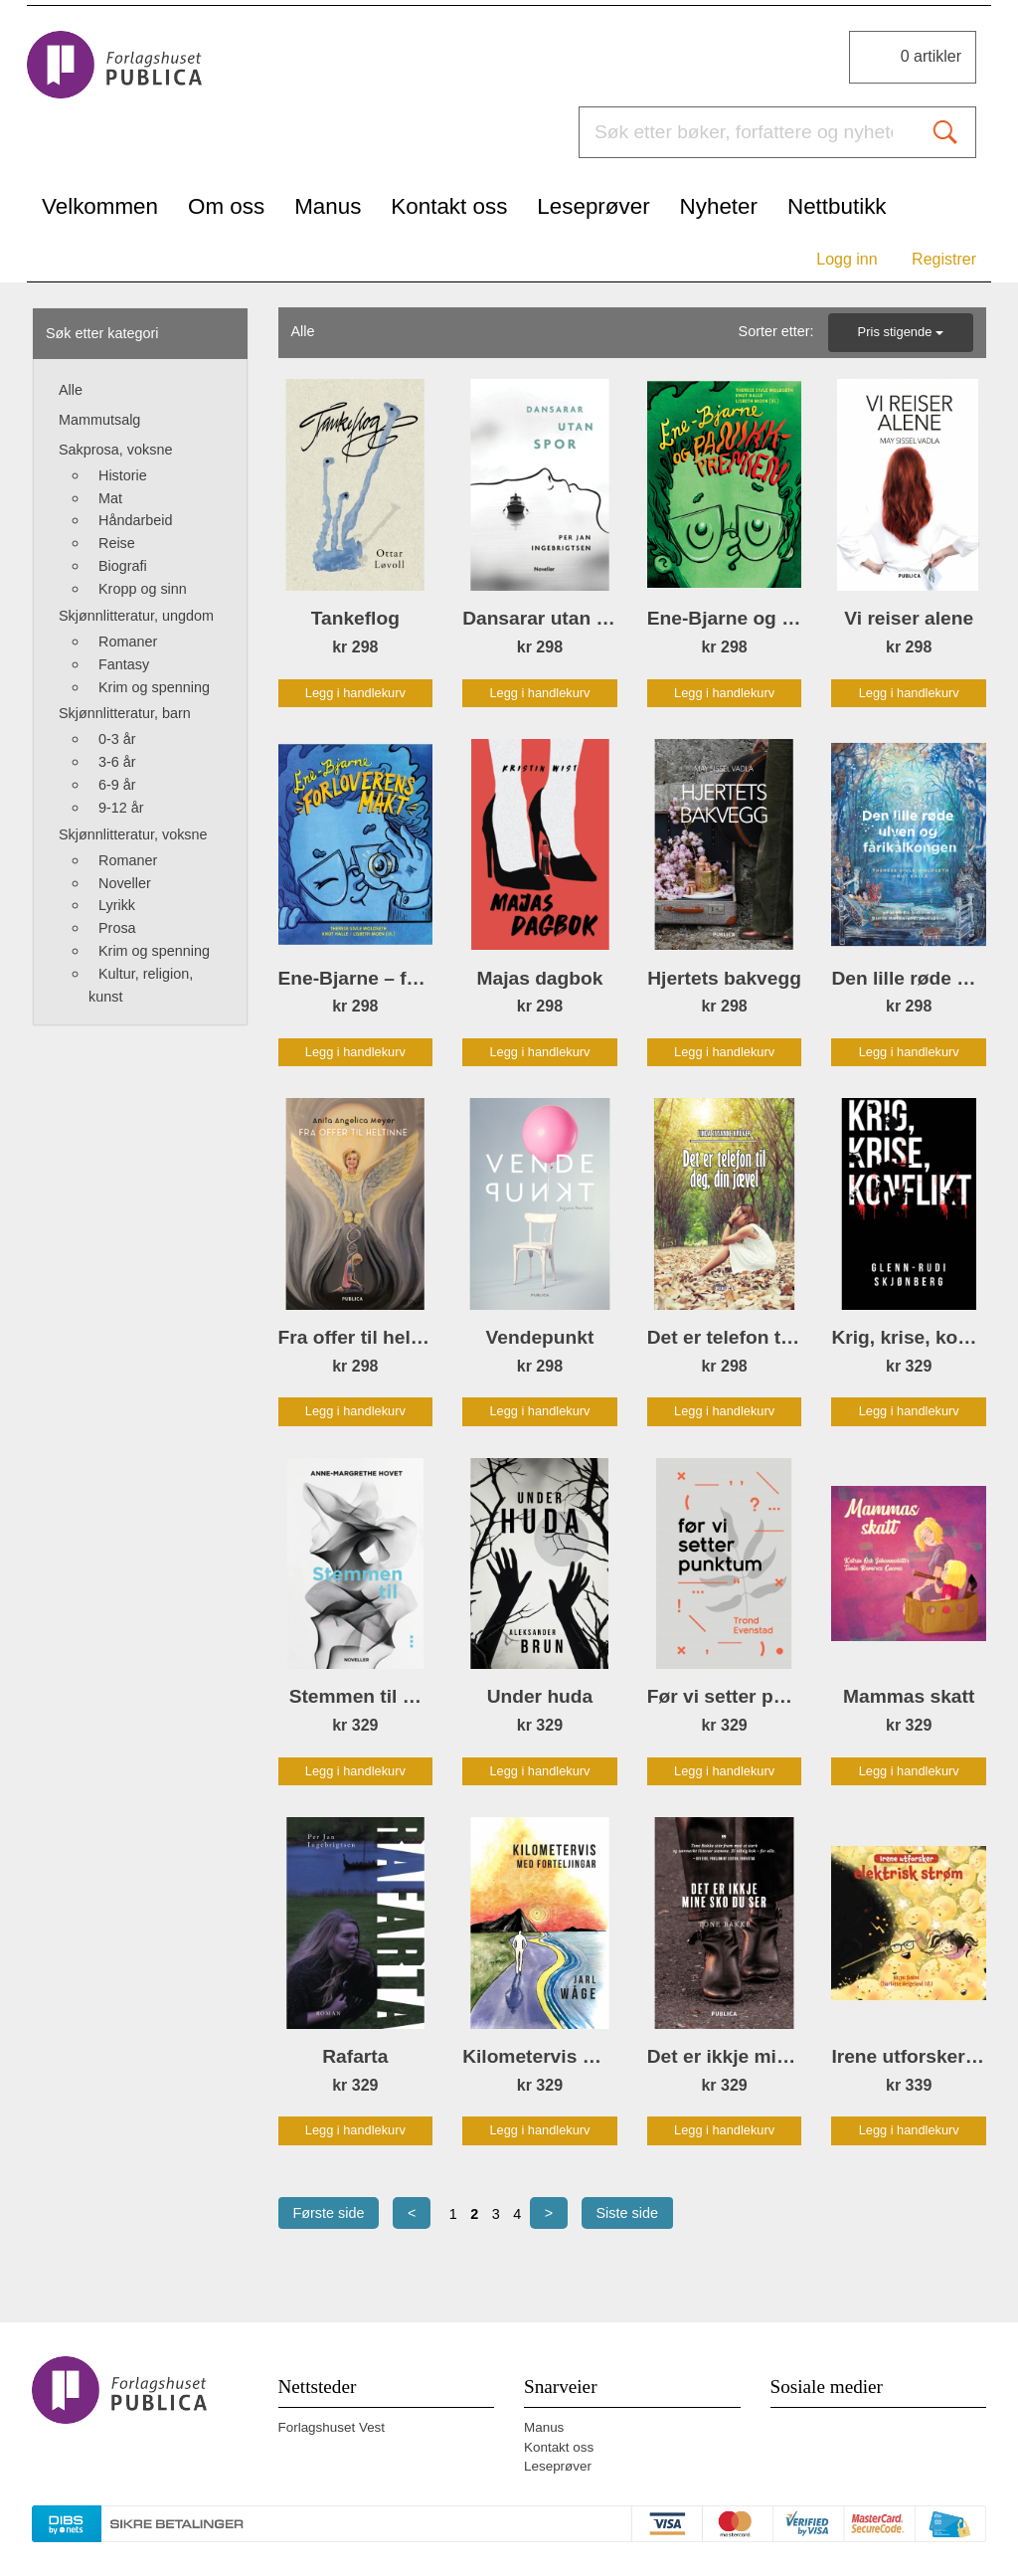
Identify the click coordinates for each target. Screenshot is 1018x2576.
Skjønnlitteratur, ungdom (136, 616)
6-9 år (117, 785)
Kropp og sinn (142, 589)
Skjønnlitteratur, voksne (133, 834)
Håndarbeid (135, 520)
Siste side (627, 2213)
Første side (329, 2213)
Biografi (122, 566)
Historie (122, 475)
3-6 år (117, 762)
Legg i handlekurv (355, 692)
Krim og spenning (154, 687)
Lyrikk (116, 905)
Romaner (127, 641)
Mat (110, 498)
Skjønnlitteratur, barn (125, 713)
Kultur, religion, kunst (140, 985)
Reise (116, 543)
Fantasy (123, 664)
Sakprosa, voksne (115, 450)
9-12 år (121, 808)
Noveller (124, 883)
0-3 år (117, 739)
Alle (71, 390)
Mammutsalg (99, 420)
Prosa (117, 928)
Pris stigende (900, 331)
